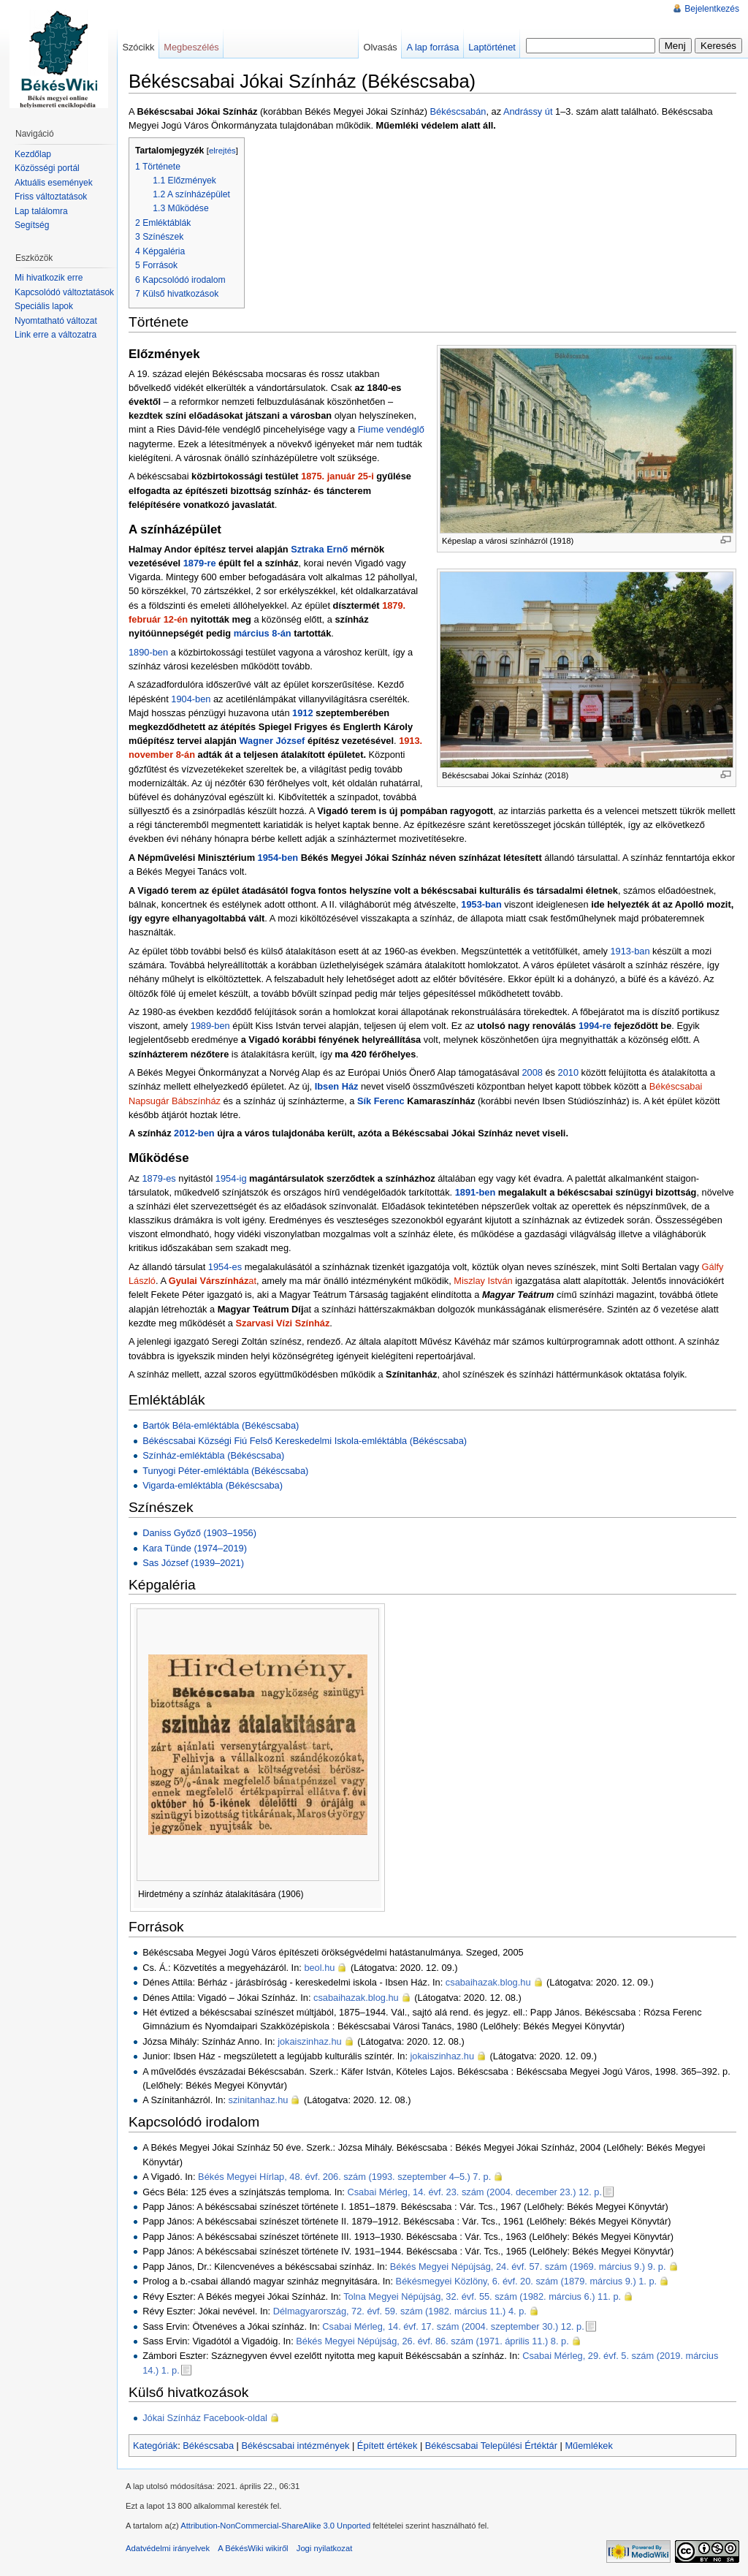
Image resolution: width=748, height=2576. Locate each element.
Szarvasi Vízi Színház (283, 1323)
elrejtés (222, 150)
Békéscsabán (458, 111)
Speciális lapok (44, 306)
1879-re (199, 563)
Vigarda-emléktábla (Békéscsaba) (212, 1485)
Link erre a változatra (55, 335)
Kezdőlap (33, 154)
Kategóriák (155, 2445)
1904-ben (190, 699)
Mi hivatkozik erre (49, 278)
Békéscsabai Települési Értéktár (491, 2445)
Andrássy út (528, 111)
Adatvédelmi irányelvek (168, 2548)
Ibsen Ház (337, 1086)
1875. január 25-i (337, 476)
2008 (532, 1072)
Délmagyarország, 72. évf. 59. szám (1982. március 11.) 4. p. (400, 2311)
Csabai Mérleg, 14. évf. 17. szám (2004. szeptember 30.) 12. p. (453, 2326)
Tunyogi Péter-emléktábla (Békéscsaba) (225, 1470)
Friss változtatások (51, 196)
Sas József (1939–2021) (193, 1562)
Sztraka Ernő (319, 549)
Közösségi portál (47, 168)
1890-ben (148, 652)
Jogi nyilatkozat (325, 2548)
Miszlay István (483, 1280)
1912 (302, 712)
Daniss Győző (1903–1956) (199, 1532)
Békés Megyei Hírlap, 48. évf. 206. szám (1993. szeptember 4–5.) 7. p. (344, 2176)
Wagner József (272, 740)
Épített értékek (387, 2445)
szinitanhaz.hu (259, 2099)
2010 (568, 1072)
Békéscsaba (208, 2445)
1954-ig (231, 1178)
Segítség (32, 225)
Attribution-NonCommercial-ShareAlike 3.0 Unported (275, 2525)
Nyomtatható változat (56, 321)
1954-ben (278, 857)
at (212, 1280)
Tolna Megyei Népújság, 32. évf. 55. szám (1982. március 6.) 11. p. (482, 2296)
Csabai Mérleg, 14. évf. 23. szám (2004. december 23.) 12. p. (474, 2191)
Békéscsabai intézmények (295, 2445)
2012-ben (194, 1133)
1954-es (225, 1266)
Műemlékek (588, 2445)
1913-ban (629, 951)
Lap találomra (41, 211)
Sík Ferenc (381, 1100)
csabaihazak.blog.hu (488, 1982)
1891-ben (475, 1192)
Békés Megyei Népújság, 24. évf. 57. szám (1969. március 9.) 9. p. (528, 2266)
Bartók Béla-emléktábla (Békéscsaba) (220, 1425)
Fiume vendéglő (391, 429)
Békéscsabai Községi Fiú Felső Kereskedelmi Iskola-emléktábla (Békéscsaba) (304, 1440)
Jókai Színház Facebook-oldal (204, 2417)
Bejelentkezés (711, 9)
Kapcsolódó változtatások (64, 292)
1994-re (595, 1025)
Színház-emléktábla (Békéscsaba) (213, 1455)
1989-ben (210, 1025)
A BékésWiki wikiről (253, 2548)
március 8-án (262, 633)
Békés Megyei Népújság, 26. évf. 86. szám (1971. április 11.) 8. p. (432, 2341)
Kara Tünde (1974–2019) (194, 1548)
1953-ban (481, 904)
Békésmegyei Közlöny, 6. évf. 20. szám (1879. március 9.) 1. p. (526, 2281)
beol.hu (319, 1967)
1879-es (159, 1178)
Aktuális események (54, 183)
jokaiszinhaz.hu (310, 2041)
